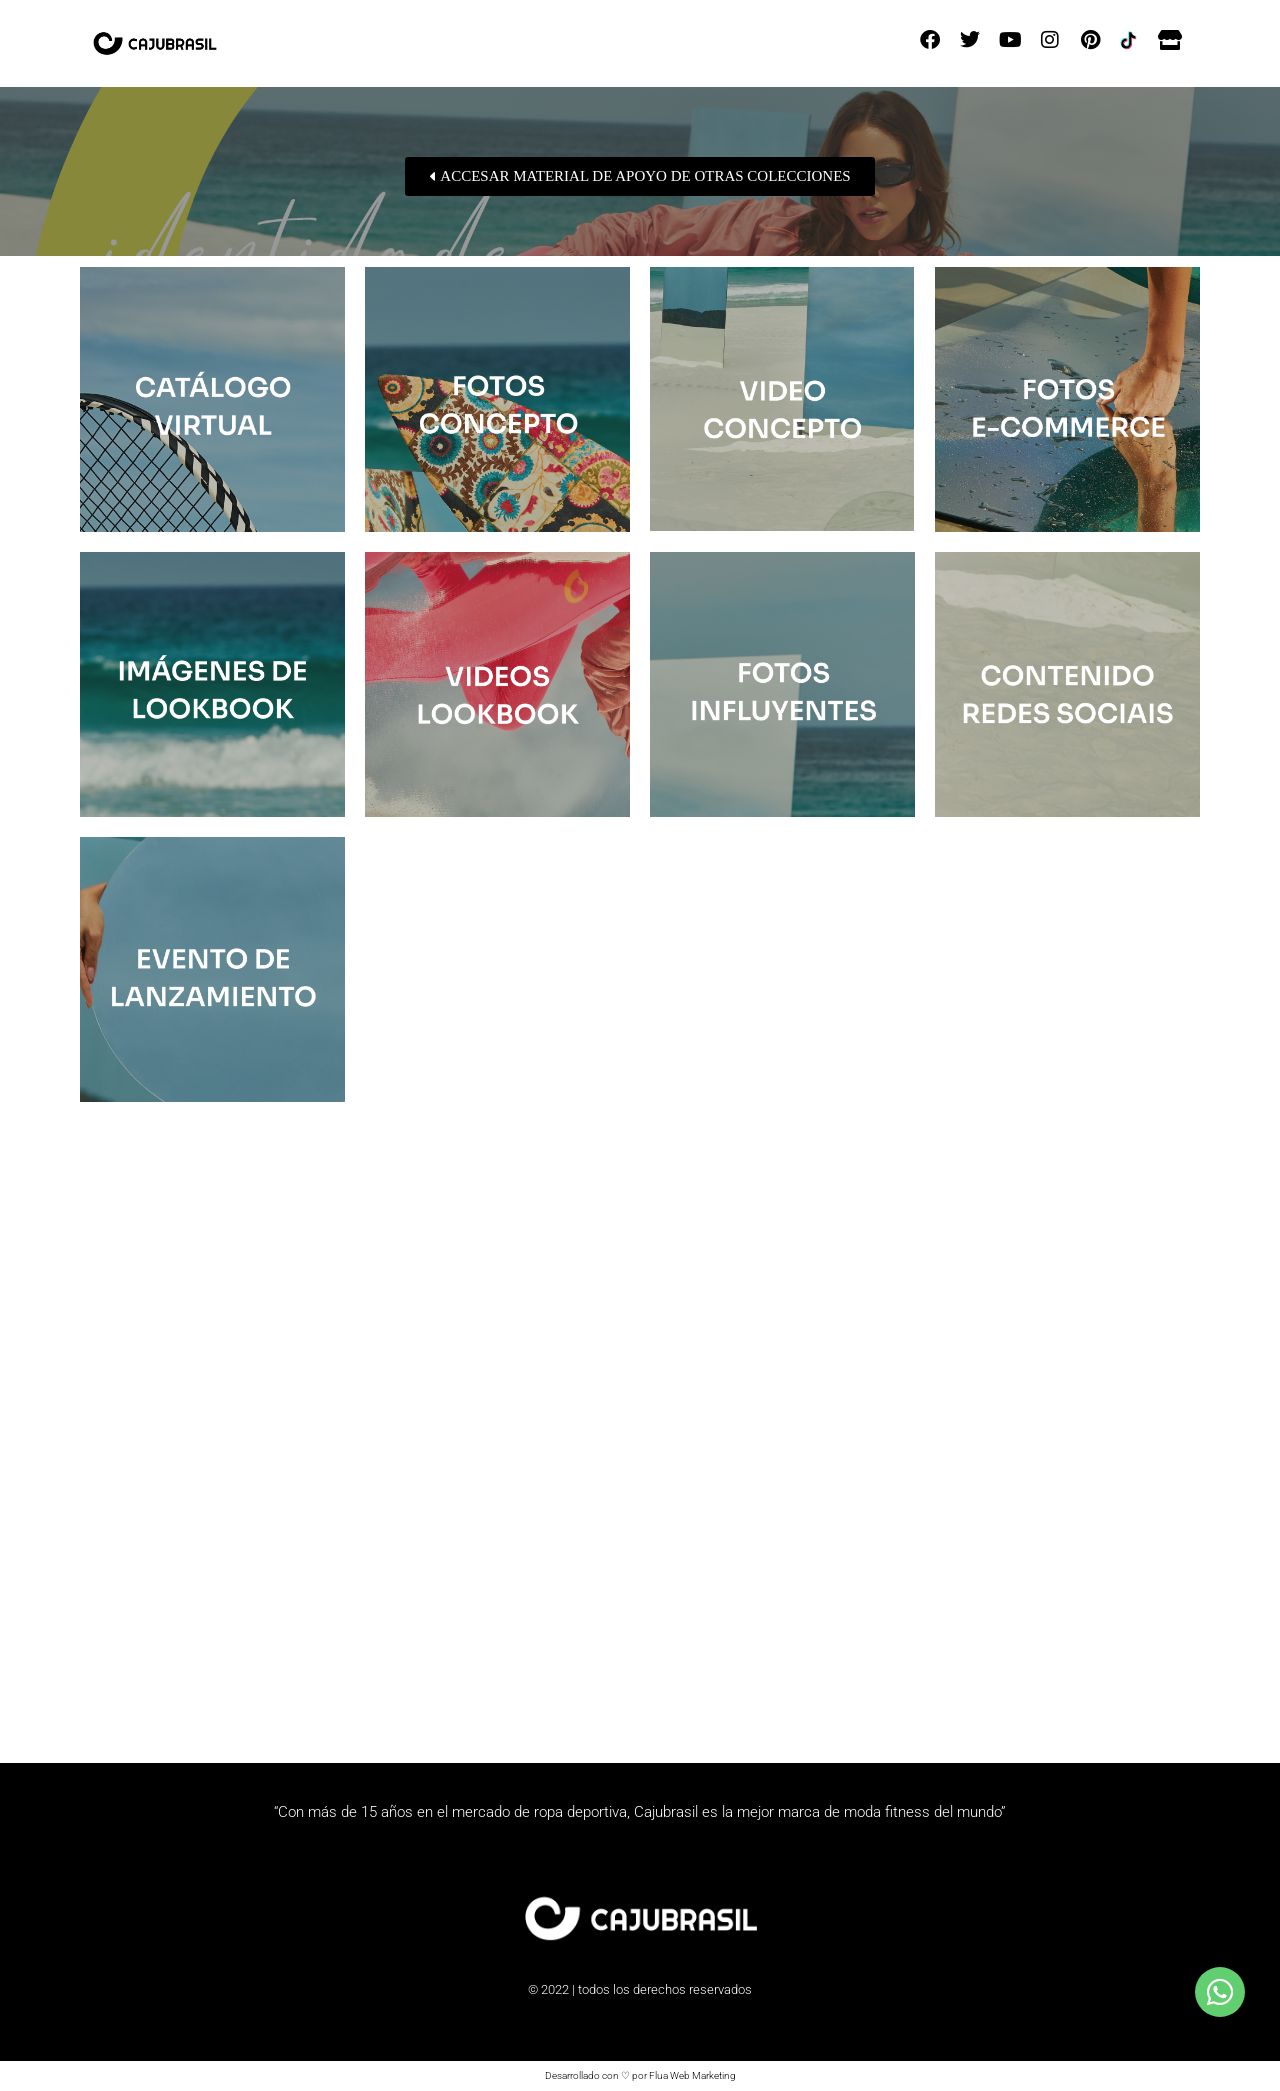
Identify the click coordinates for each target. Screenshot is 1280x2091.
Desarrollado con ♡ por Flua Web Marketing (640, 2075)
